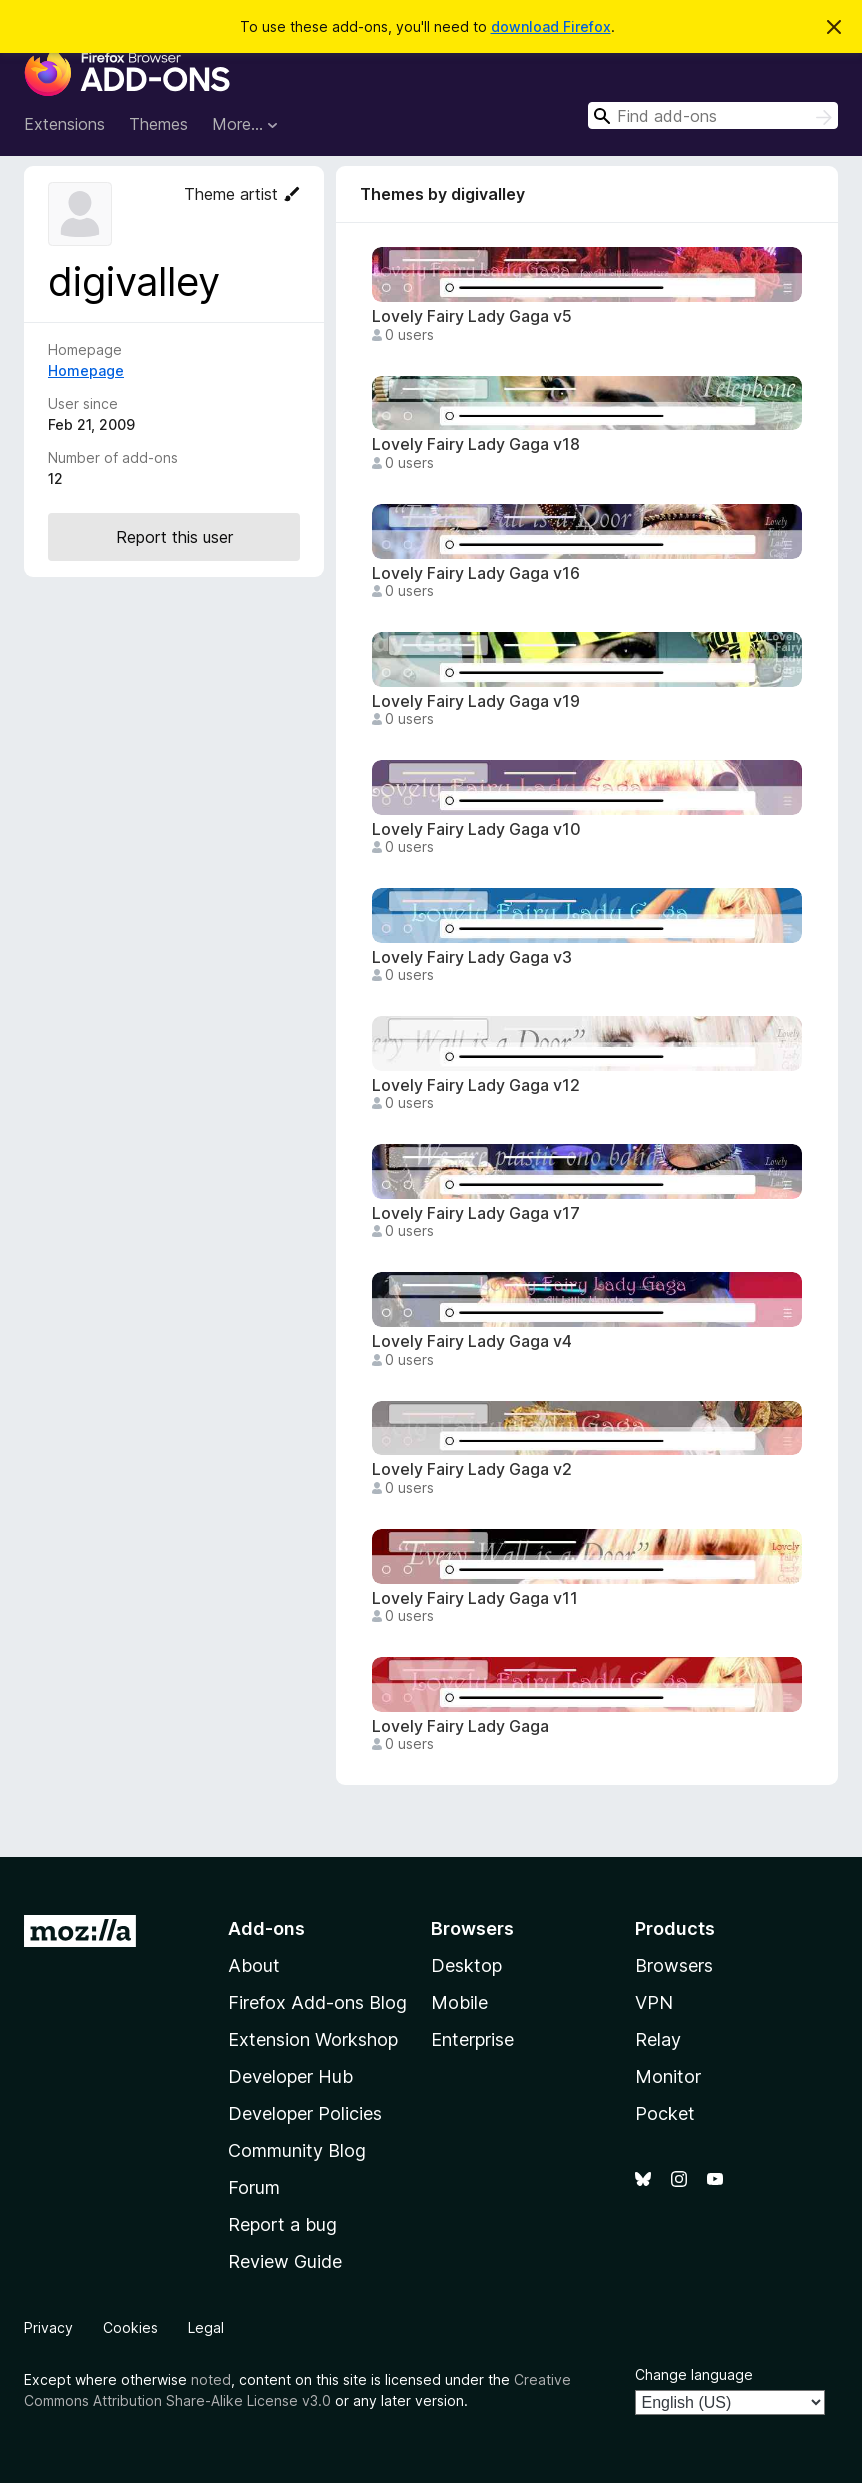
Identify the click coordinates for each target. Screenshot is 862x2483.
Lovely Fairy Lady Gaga (460, 1726)
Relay (658, 2039)
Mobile (459, 2002)
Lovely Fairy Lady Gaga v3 (472, 957)
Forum (254, 2187)
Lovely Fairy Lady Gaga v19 (476, 701)
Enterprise (472, 2039)
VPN (654, 2002)
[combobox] (713, 115)
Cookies (130, 2327)
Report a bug (282, 2224)
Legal (206, 2327)
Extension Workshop (313, 2039)
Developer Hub (290, 2076)
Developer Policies (305, 2113)
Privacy (48, 2327)
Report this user (174, 537)
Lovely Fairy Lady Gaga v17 (476, 1213)
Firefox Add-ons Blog (317, 2002)
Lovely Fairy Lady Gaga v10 (476, 829)
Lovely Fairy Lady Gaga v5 (472, 316)
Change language (694, 2374)
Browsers (674, 1965)
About (254, 1965)
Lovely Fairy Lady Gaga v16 (476, 573)
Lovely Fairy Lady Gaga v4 (472, 1341)
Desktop (466, 1965)
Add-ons (266, 1928)
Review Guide (285, 2261)
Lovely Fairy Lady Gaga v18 (476, 444)
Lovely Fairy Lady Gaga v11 (475, 1598)
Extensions (64, 124)
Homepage (86, 370)
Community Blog (297, 2150)
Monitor (668, 2076)
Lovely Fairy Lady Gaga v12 (476, 1085)
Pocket (665, 2113)
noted (211, 2379)
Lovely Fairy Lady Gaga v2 (472, 1469)
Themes (158, 124)
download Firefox (551, 26)
